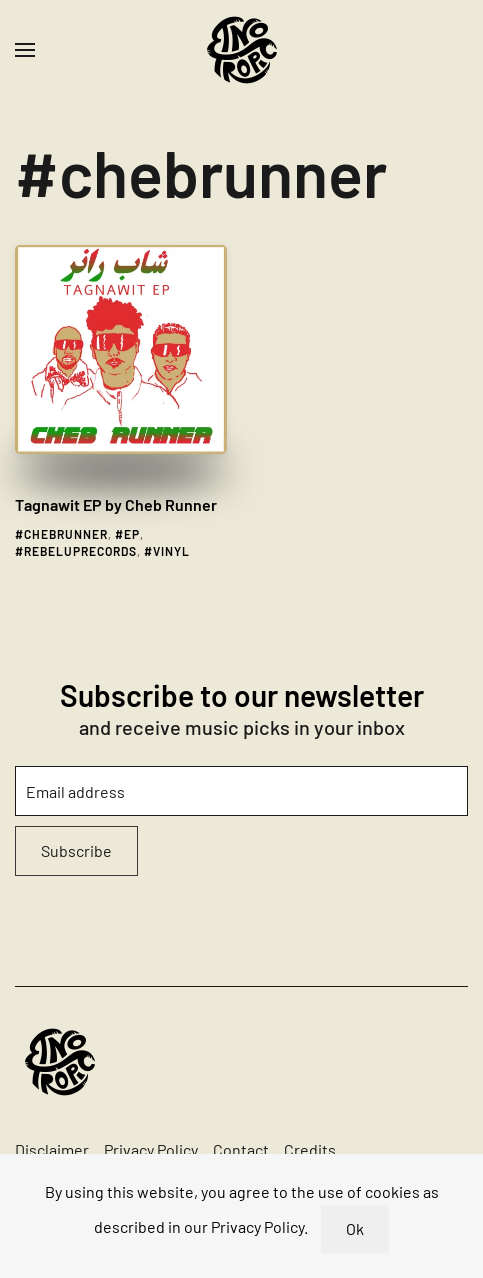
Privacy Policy (151, 1149)
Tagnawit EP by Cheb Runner (116, 504)
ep (132, 534)
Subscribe (76, 850)
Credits (310, 1149)
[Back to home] (242, 50)
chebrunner (66, 534)
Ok (355, 1228)
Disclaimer (52, 1149)
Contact (241, 1149)
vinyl (171, 551)
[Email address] (241, 791)
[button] (25, 50)
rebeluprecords (80, 551)
